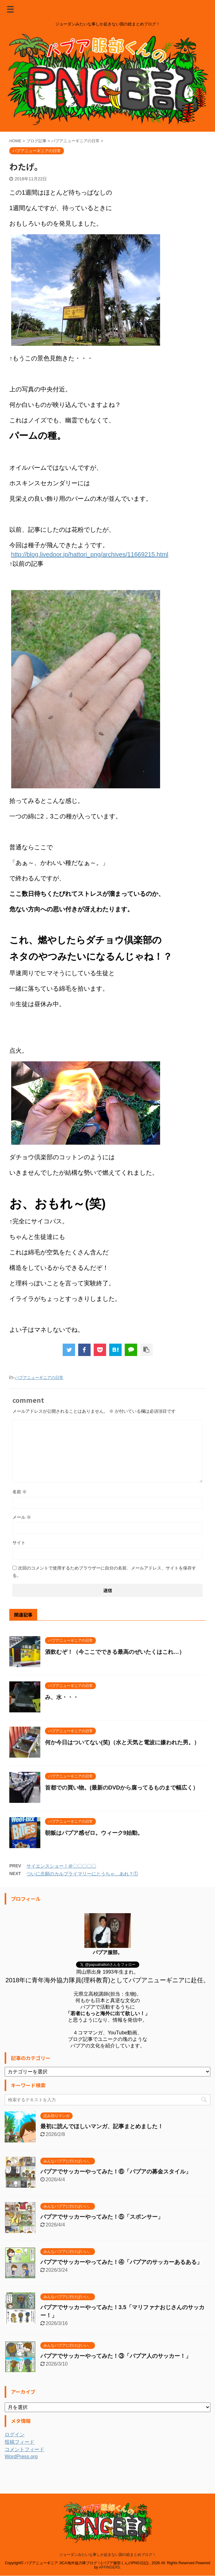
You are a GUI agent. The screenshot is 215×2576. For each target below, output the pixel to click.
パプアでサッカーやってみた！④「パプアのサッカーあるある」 (121, 2262)
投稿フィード (19, 2442)
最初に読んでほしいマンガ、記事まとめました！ (101, 2126)
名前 (19, 1491)
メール (21, 1517)
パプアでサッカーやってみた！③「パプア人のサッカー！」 (115, 2356)
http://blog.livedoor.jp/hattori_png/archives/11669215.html (89, 554)
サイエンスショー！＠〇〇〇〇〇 (61, 1866)
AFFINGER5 (109, 2556)
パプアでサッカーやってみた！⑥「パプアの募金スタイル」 (115, 2172)
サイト (18, 1542)
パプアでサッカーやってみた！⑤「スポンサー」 (101, 2217)
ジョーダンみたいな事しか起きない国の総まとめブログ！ (107, 2543)
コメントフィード (24, 2449)
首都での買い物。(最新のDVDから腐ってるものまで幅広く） (121, 1788)
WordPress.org (21, 2456)
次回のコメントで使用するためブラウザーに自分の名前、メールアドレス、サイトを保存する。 (104, 1571)
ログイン (15, 2434)
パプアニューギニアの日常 (39, 1377)
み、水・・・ (61, 1697)
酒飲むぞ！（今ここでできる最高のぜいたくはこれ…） (115, 1652)
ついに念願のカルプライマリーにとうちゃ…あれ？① (82, 1873)
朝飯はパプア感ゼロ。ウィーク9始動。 (94, 1833)
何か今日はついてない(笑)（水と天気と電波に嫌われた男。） (122, 1742)
